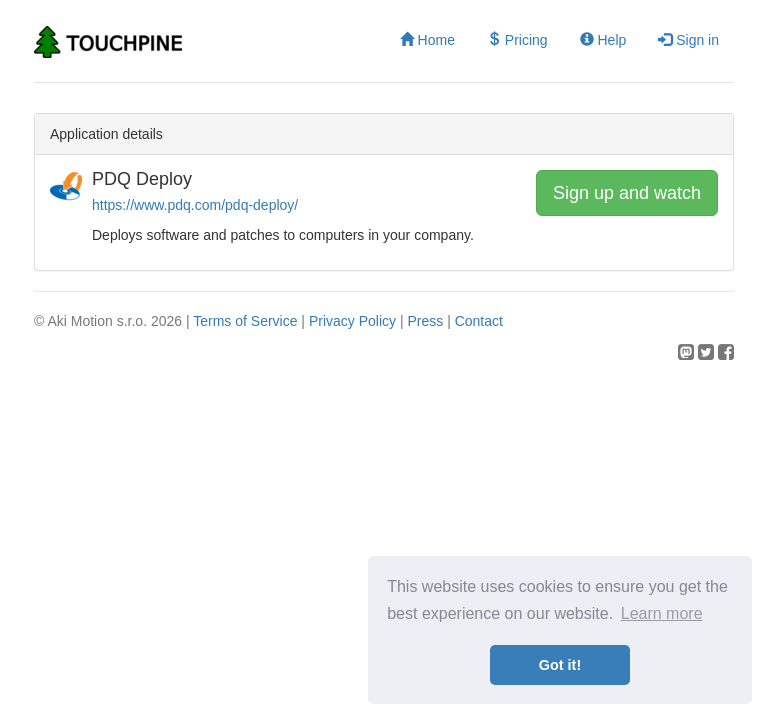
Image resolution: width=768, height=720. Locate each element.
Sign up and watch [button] (627, 193)
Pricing (517, 40)
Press (425, 321)
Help (603, 40)
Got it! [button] (560, 665)
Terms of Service (245, 321)
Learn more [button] (662, 613)
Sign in (688, 40)
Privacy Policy (352, 321)
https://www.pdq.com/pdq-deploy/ (195, 205)
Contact (479, 321)
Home (427, 40)
